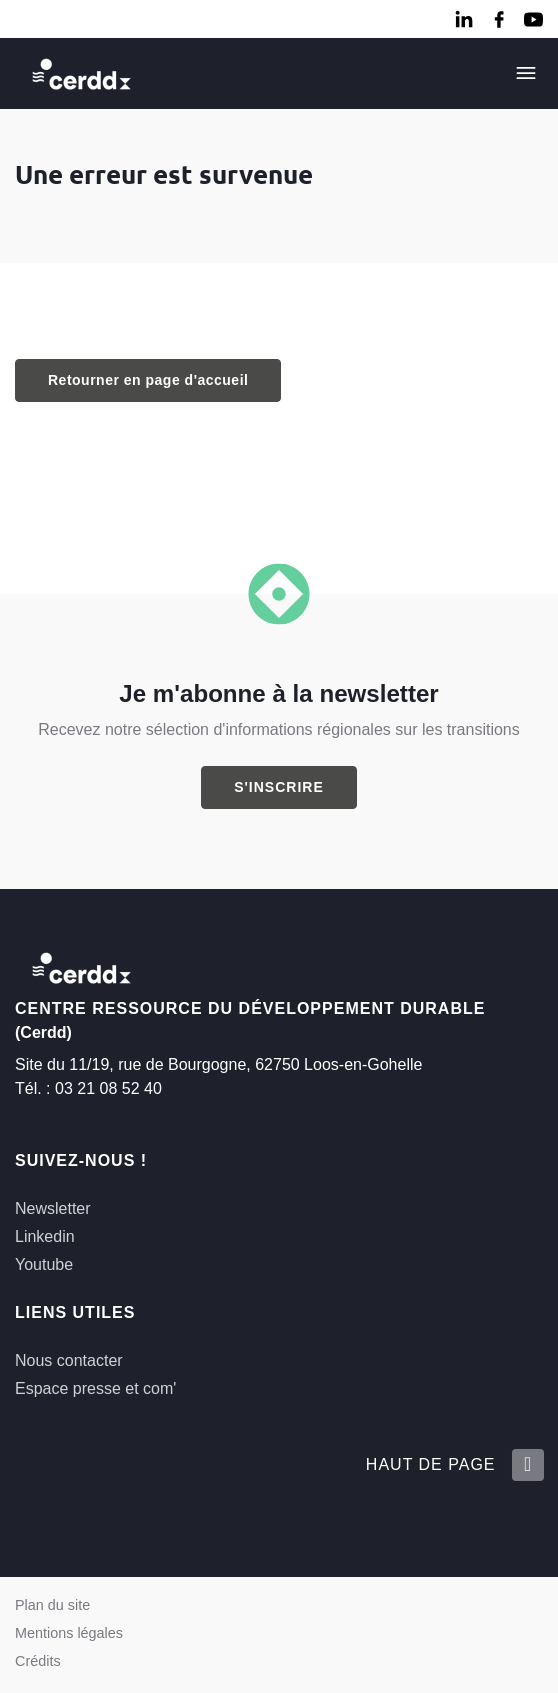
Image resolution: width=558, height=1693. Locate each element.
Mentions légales (69, 1633)
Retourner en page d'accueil (148, 380)
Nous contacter (69, 1360)
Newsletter (53, 1208)
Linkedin (45, 1236)
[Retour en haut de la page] (527, 1465)
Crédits (38, 1661)
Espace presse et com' (95, 1388)
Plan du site (52, 1605)
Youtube (44, 1264)
